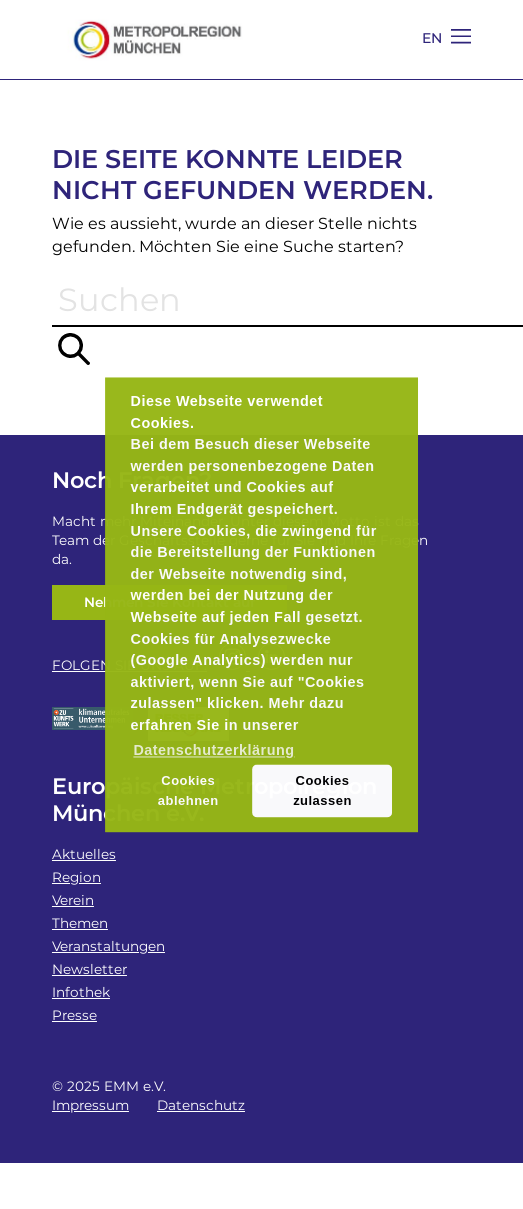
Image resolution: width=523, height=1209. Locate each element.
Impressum (90, 1105)
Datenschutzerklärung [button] (213, 750)
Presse (74, 1015)
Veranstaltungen (108, 946)
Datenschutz (201, 1105)
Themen (80, 923)
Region (76, 877)
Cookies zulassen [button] (322, 791)
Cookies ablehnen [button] (188, 791)
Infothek (81, 992)
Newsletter (89, 969)
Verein (73, 900)
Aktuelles (84, 854)
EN (432, 38)
